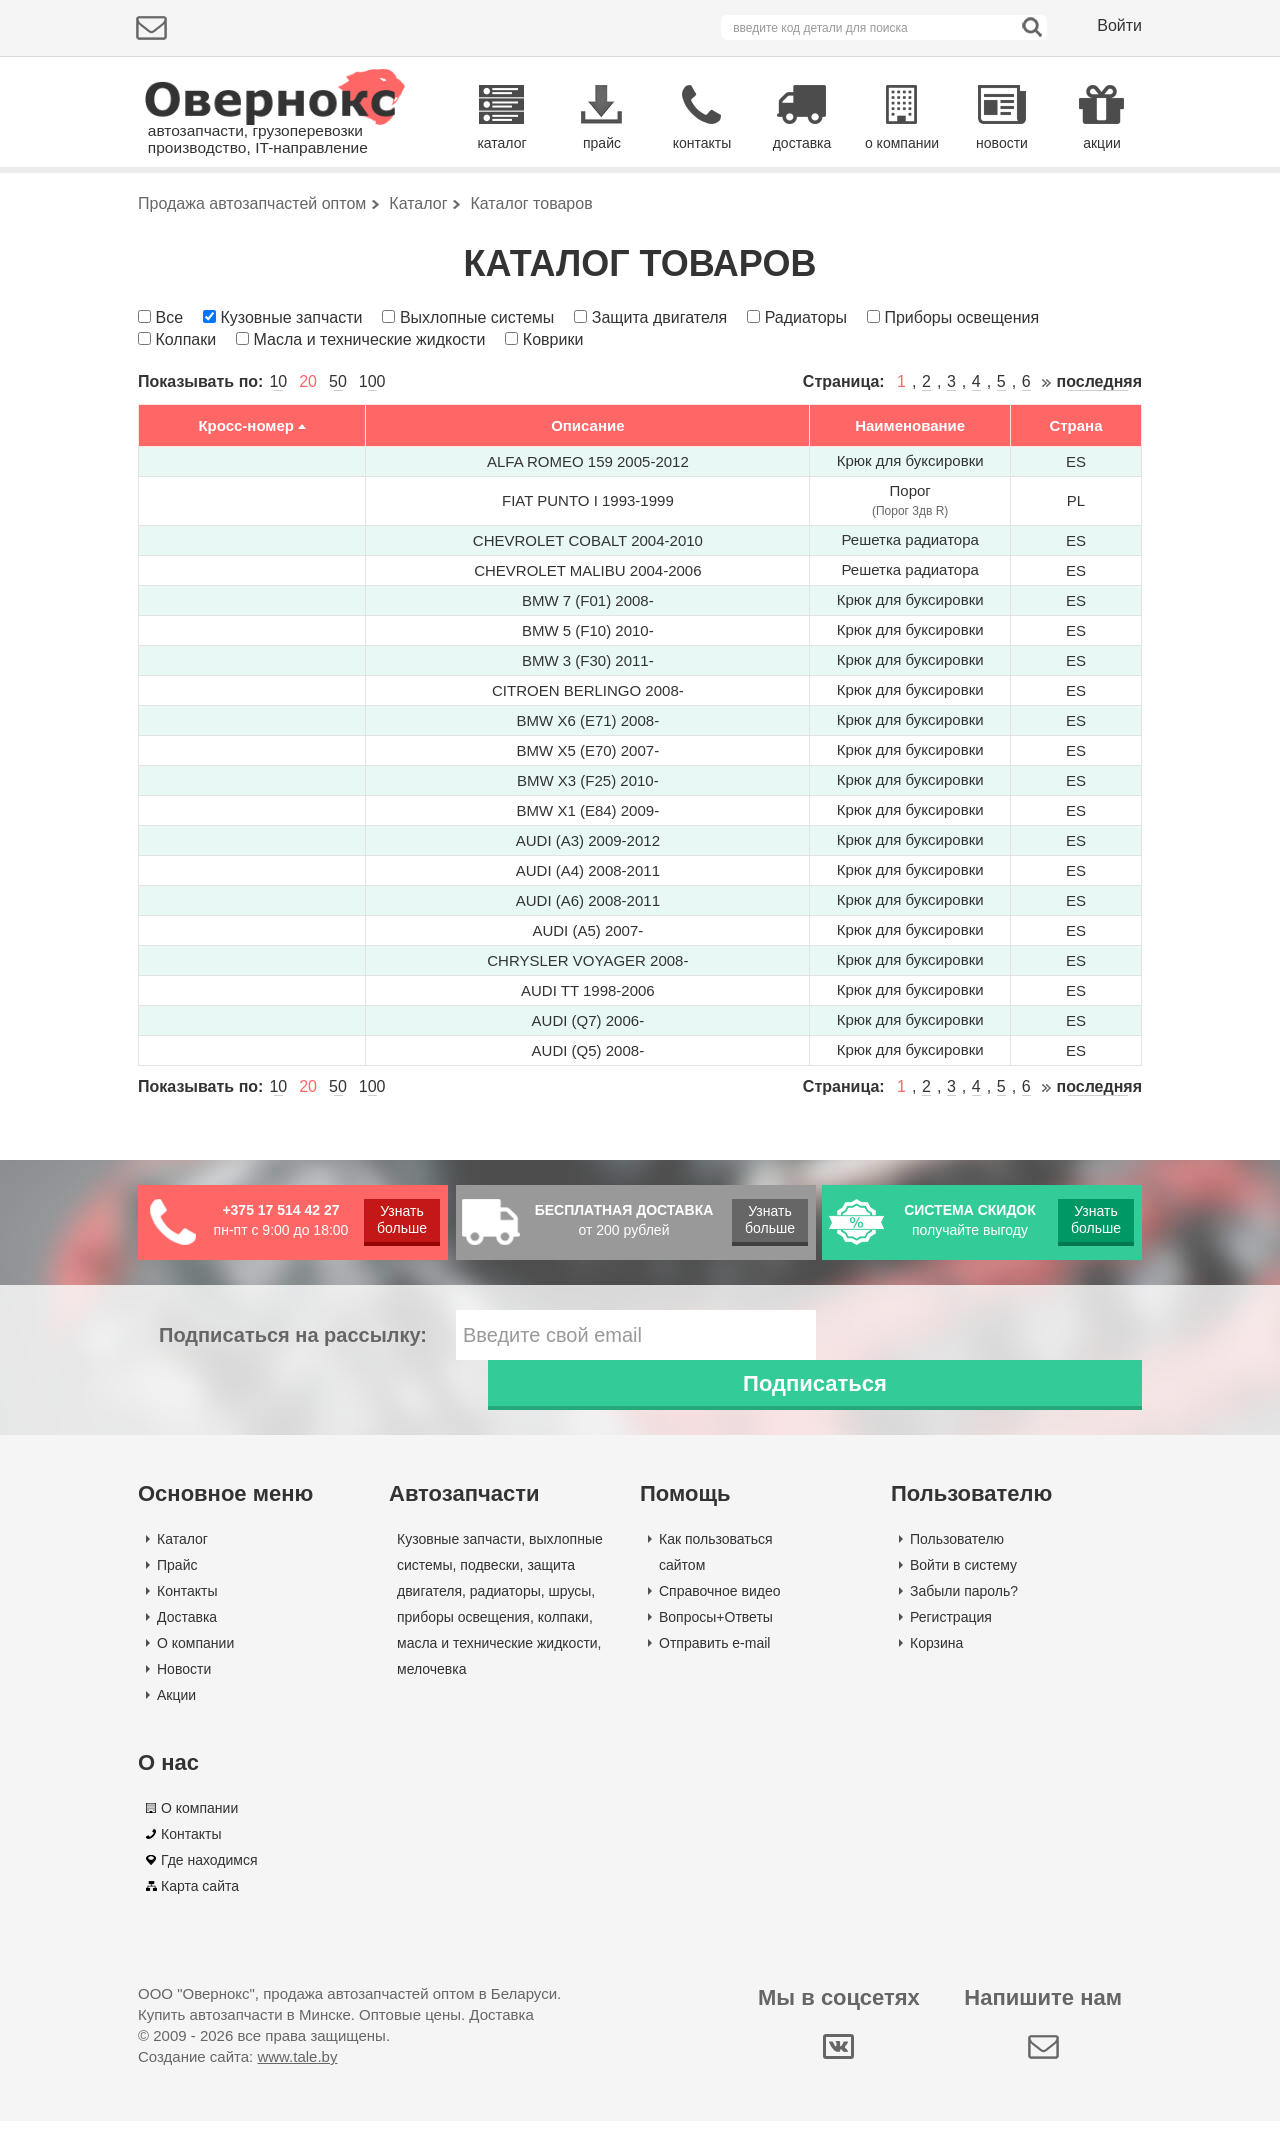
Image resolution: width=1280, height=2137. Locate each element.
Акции (176, 1711)
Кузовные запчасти (291, 383)
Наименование (910, 491)
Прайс (177, 1581)
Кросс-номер (246, 491)
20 (308, 448)
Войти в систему (963, 1581)
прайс (602, 143)
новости (1002, 143)
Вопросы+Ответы (716, 1633)
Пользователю (957, 1555)
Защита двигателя (659, 383)
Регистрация (951, 1633)
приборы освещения (463, 1633)
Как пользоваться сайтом (716, 1568)
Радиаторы (806, 383)
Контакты (187, 1607)
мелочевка (432, 1685)
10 (278, 448)
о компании (902, 143)
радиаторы (505, 1607)
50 (338, 448)
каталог (501, 143)
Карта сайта (200, 1902)
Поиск (1057, 204)
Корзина (936, 1659)
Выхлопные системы (477, 383)
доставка (802, 143)
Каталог (182, 1555)
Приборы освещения (961, 383)
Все (169, 383)
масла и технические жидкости (497, 1659)
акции (1102, 143)
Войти (1119, 25)
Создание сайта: (237, 2072)
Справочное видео (720, 1607)
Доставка (187, 1633)
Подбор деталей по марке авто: (255, 207)
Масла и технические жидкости (370, 405)
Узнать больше (402, 1285)
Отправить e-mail (714, 1659)
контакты (702, 143)
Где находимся (209, 1876)
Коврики (553, 405)
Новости (184, 1685)
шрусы (570, 1607)
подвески (489, 1581)
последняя (1099, 448)
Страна (1075, 491)
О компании (195, 1659)
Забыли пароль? (964, 1607)
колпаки (563, 1633)
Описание (587, 491)
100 (372, 448)
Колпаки (185, 405)
